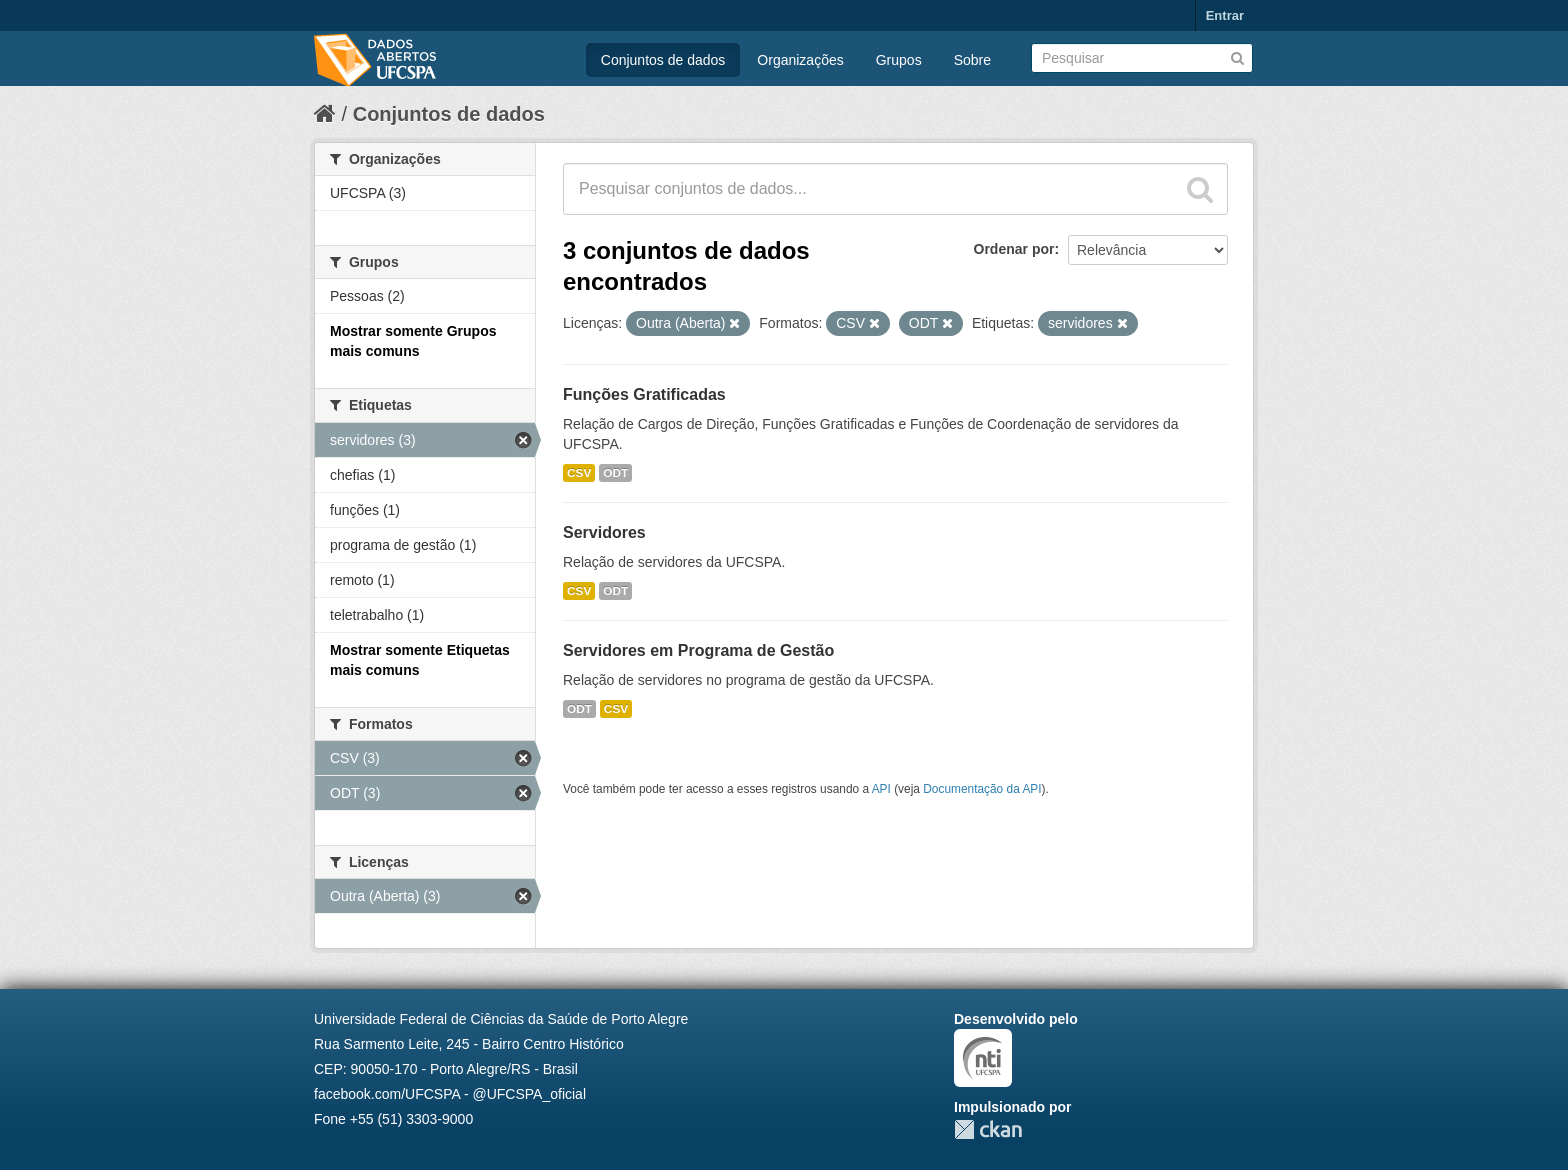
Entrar (1225, 15)
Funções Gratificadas (644, 394)
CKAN (988, 1129)
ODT (615, 473)
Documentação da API (982, 789)
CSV (579, 473)
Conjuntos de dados (663, 60)
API (881, 789)
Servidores (604, 532)
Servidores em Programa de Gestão (698, 650)
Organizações (800, 60)
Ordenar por (1014, 249)
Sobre (972, 60)
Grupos (899, 60)
